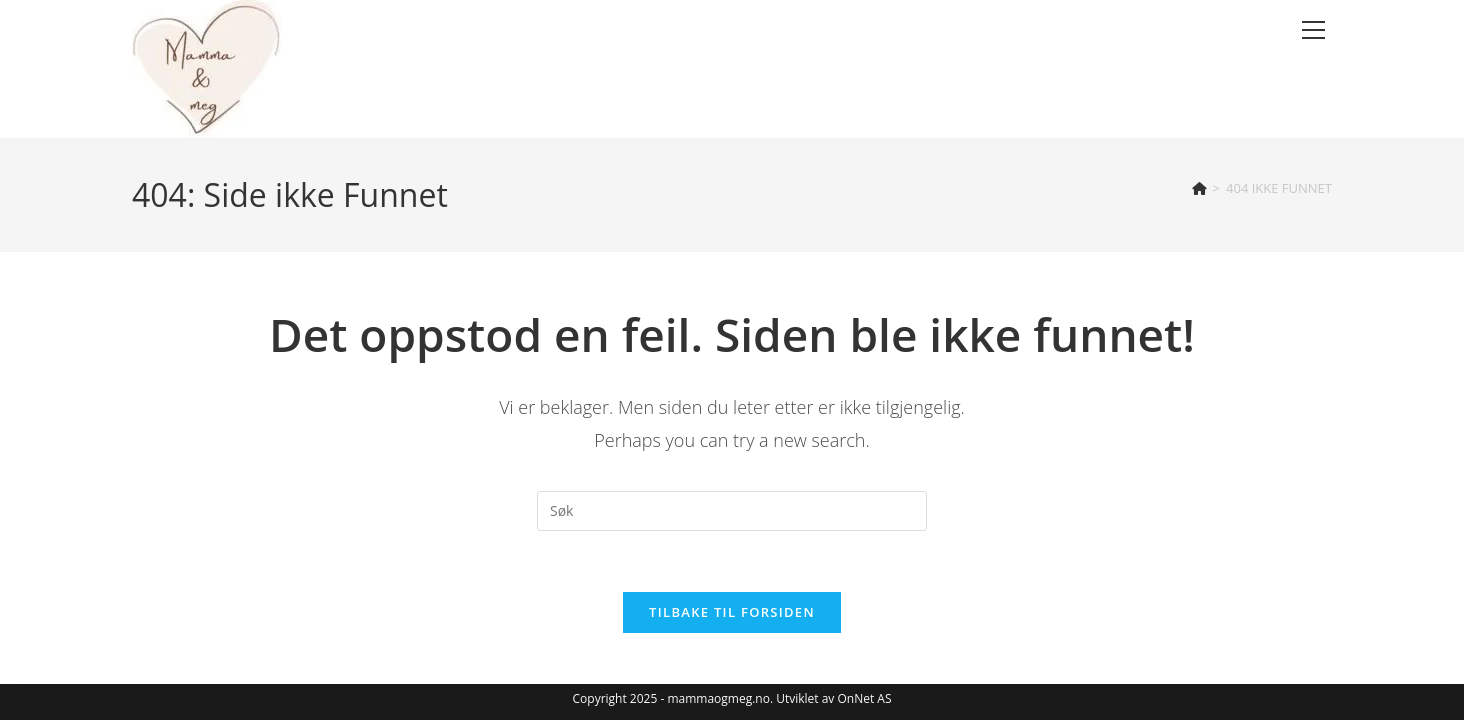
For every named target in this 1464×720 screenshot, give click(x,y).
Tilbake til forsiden (732, 612)
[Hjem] (1199, 188)
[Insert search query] (732, 511)
